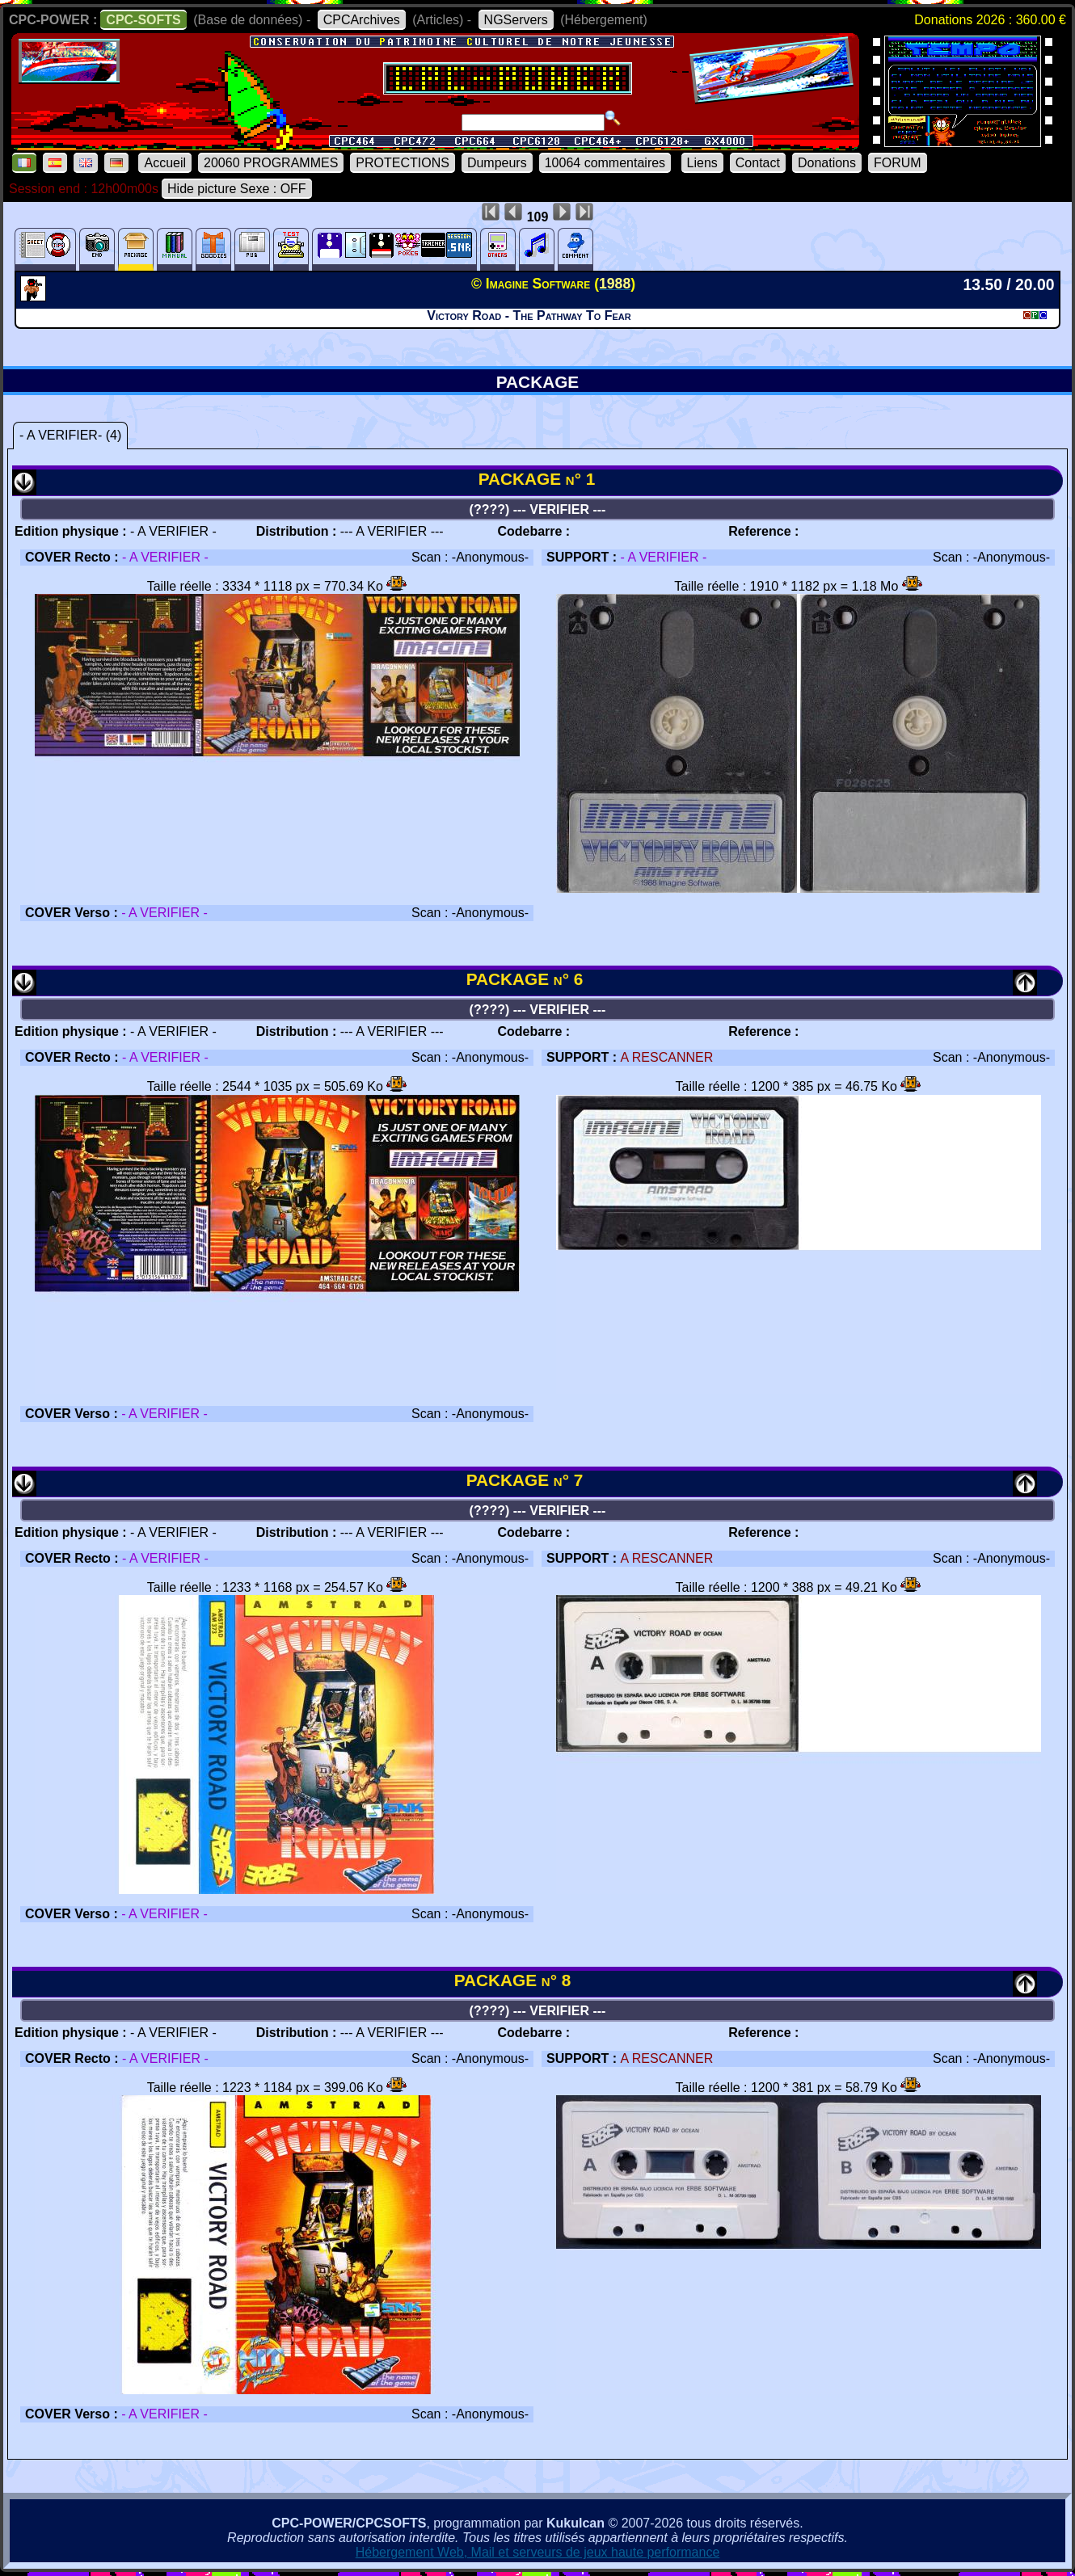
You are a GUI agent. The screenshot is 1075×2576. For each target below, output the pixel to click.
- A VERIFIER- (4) (70, 435)
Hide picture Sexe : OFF (236, 189)
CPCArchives (361, 20)
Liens (702, 163)
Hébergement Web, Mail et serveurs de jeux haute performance (538, 2552)
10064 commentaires (605, 163)
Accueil (165, 163)
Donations (827, 163)
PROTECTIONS (402, 163)
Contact (758, 163)
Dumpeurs (497, 163)
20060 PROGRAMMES (271, 163)
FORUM (897, 163)
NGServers (516, 20)
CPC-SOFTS (143, 20)
